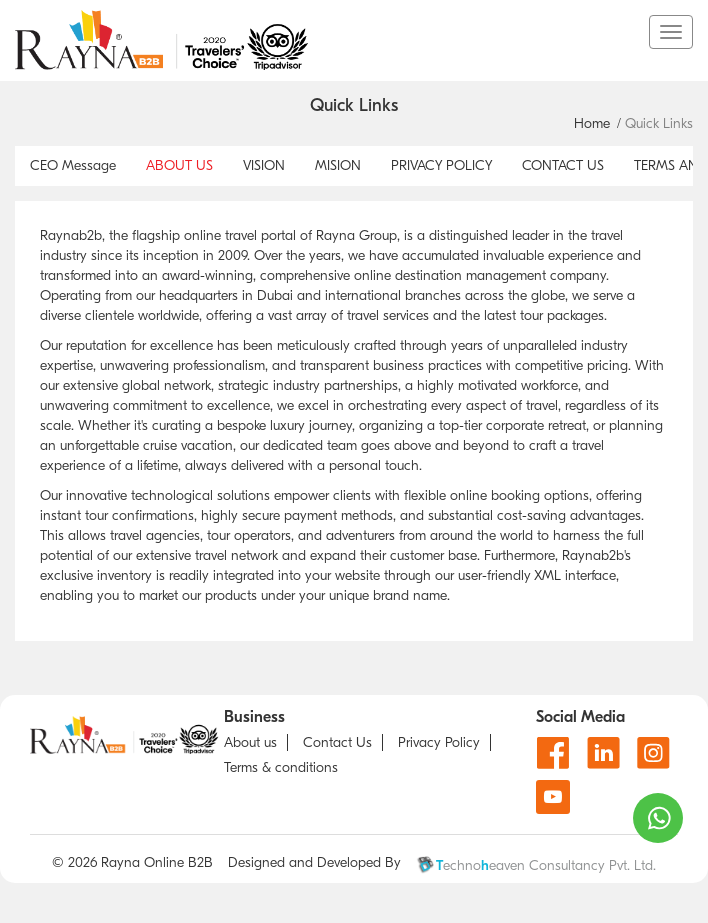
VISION (264, 165)
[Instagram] (653, 752)
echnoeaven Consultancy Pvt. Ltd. (536, 865)
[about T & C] (286, 767)
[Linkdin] (603, 752)
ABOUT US (179, 165)
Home (592, 123)
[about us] (256, 742)
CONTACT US (563, 165)
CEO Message (73, 165)
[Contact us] (343, 742)
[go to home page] (332, 40)
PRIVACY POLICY (441, 165)
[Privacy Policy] (444, 742)
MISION (338, 165)
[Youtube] (553, 797)
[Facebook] (553, 752)
